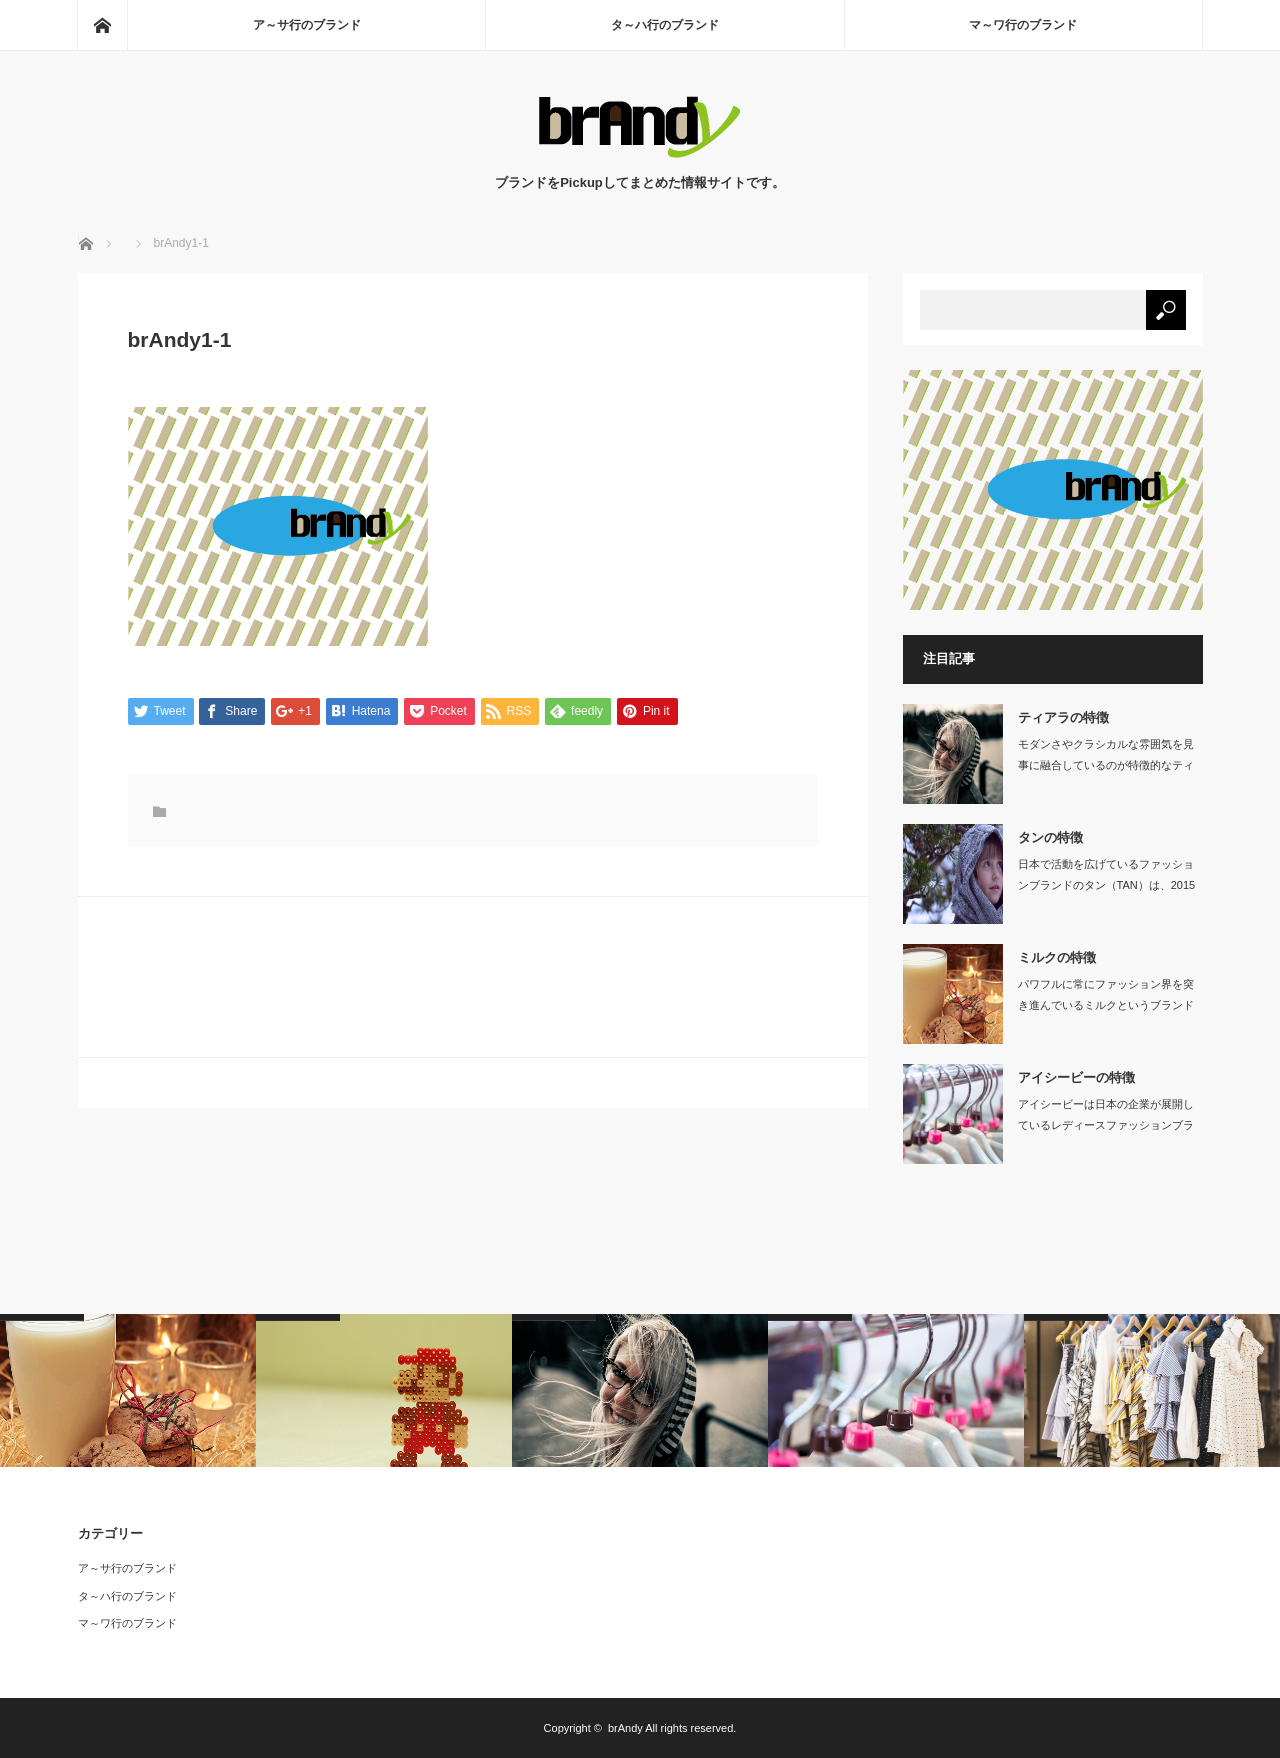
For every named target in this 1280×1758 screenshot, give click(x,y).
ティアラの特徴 (1063, 717)
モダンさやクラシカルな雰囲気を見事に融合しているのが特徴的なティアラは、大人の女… (1106, 765)
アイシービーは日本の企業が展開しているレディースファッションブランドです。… (1106, 1125)
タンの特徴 (1050, 837)
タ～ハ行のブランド (665, 25)
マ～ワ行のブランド (1023, 25)
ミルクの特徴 (1057, 957)
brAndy (625, 1728)
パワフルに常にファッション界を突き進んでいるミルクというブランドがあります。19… (1106, 1005)
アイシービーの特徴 (1076, 1077)
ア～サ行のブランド (307, 25)
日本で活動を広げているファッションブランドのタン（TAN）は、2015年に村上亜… (1107, 885)
